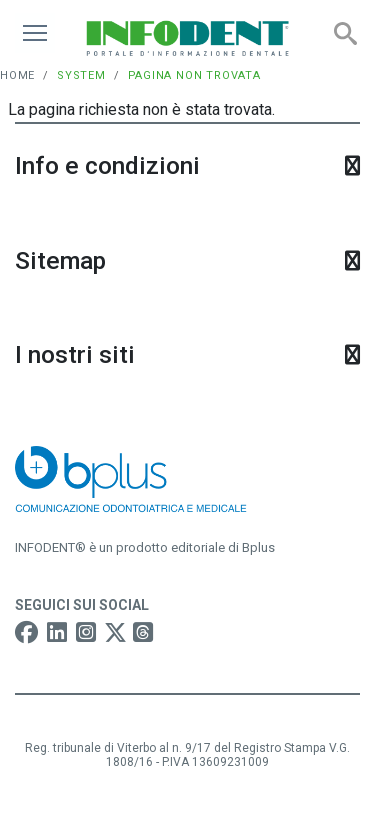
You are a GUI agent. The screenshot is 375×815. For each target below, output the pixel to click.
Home (17, 75)
